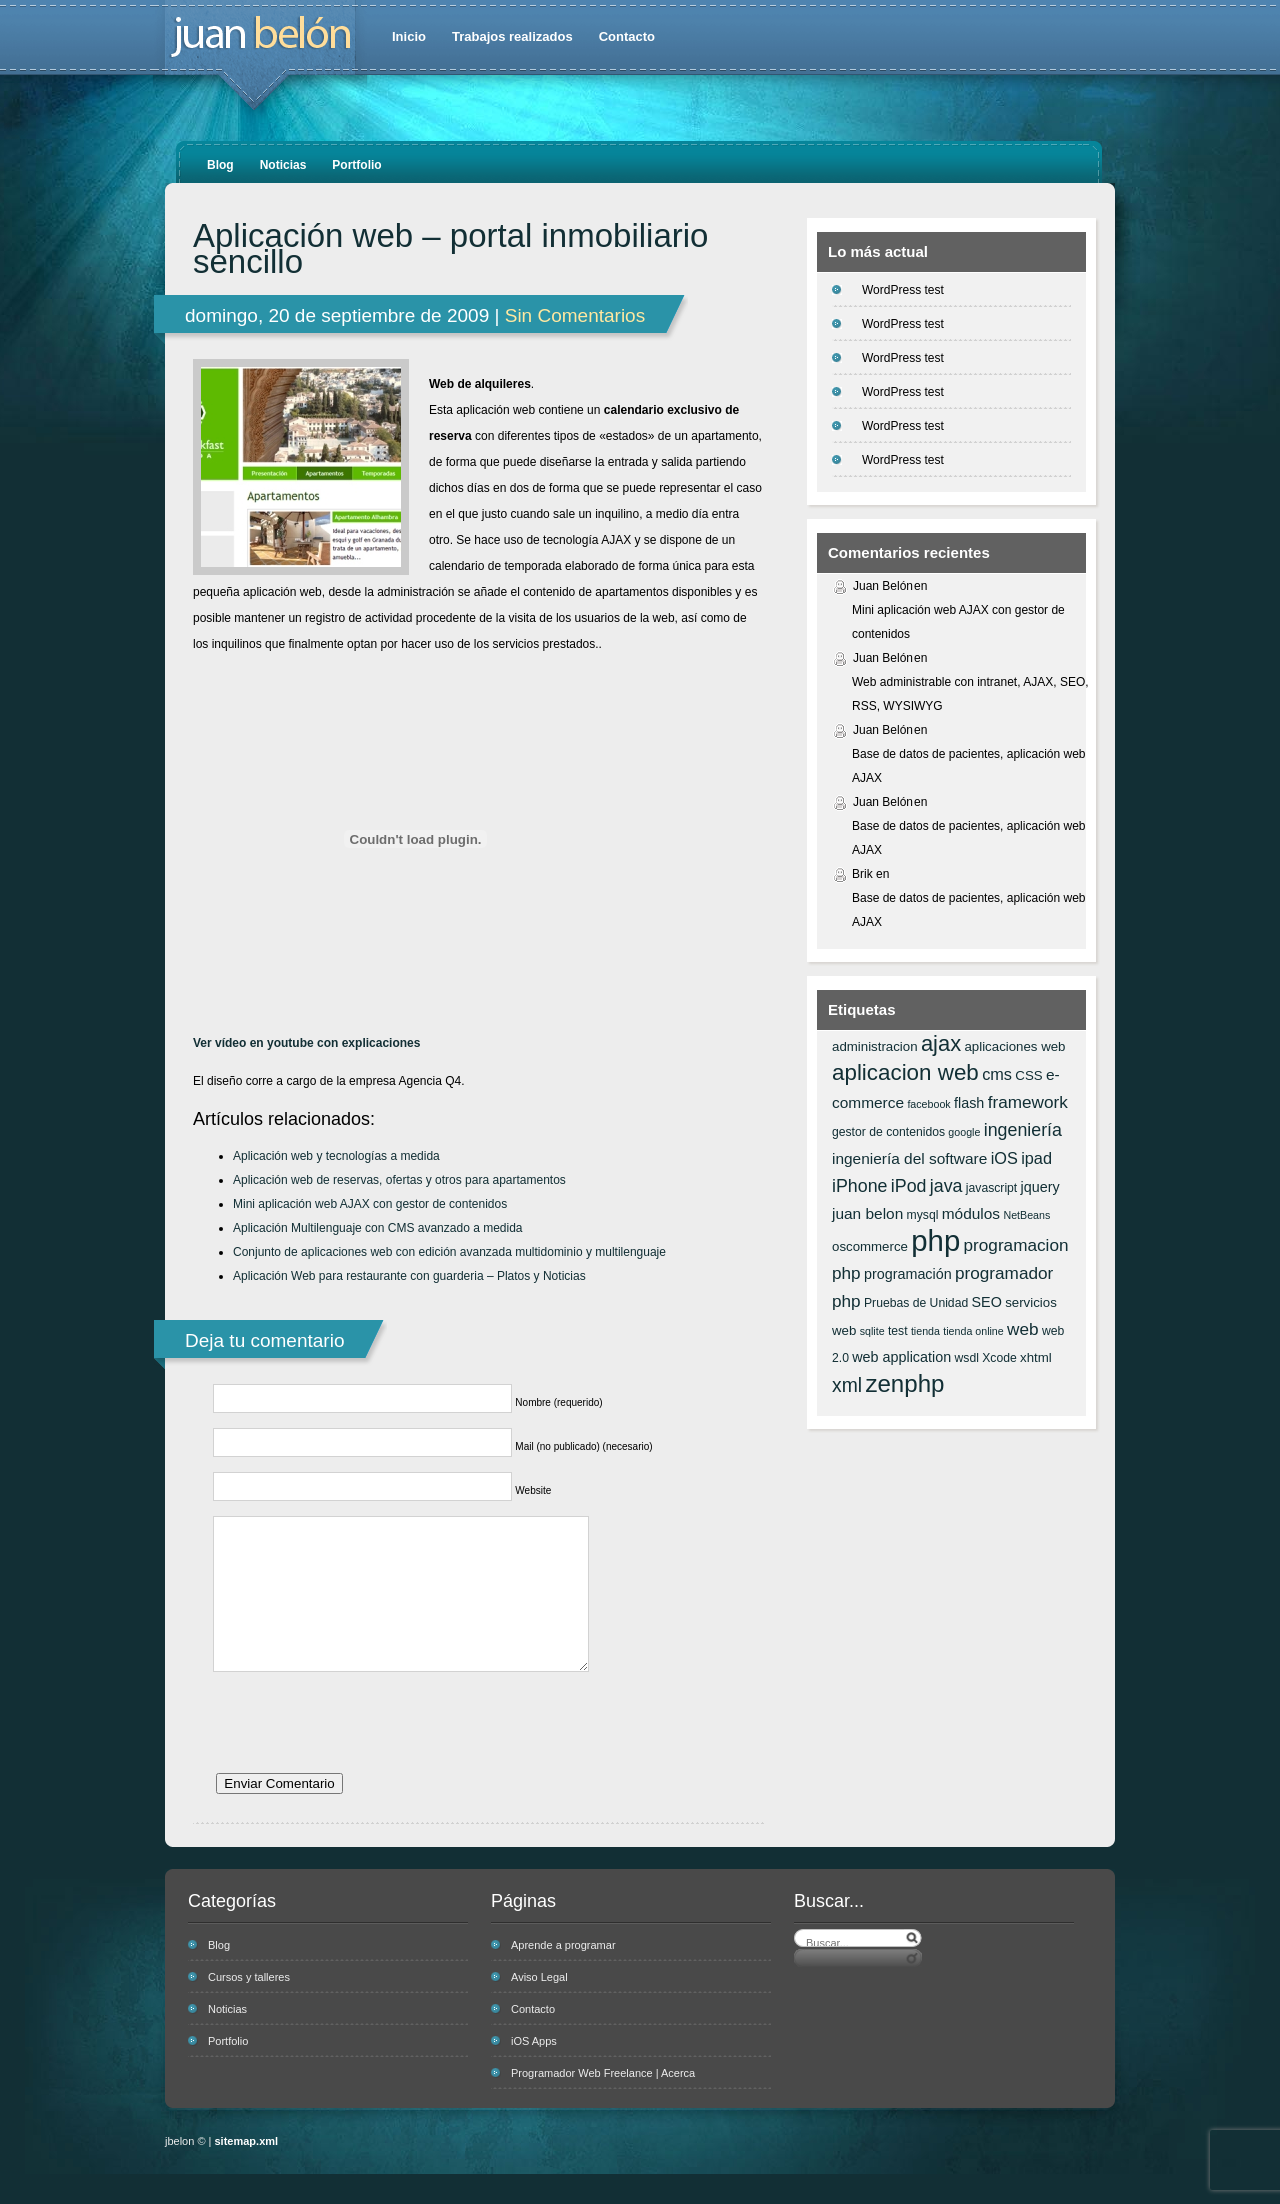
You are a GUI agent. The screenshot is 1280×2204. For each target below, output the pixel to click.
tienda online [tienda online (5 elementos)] (973, 1331)
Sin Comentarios (575, 315)
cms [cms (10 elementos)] (997, 1074)
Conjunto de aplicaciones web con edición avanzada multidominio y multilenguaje (449, 1252)
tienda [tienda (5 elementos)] (925, 1331)
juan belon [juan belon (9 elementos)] (867, 1213)
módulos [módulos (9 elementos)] (971, 1213)
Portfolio (356, 165)
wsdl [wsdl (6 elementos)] (967, 1358)
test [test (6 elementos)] (898, 1331)
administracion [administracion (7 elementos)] (875, 1046)
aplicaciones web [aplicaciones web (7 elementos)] (1014, 1046)
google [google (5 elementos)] (964, 1132)
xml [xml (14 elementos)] (847, 1385)
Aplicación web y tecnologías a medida (336, 1156)
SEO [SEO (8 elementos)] (987, 1302)
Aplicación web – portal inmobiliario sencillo (450, 249)
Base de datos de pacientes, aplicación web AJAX (969, 766)
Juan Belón (883, 586)
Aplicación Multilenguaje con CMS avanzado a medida (378, 1228)
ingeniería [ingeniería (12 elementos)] (1023, 1130)
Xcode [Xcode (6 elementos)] (999, 1358)
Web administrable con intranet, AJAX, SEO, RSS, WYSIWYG (970, 694)
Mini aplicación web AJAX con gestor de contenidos (370, 1204)
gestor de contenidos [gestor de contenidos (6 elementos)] (888, 1132)
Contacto (627, 36)
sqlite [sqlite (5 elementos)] (872, 1331)
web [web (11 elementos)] (1022, 1329)
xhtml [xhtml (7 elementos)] (1036, 1357)
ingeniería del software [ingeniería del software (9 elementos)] (909, 1158)
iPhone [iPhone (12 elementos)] (859, 1186)
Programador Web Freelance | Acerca (603, 2103)
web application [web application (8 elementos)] (901, 1357)
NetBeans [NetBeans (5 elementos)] (1026, 1215)
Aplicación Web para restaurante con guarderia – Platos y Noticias (409, 1276)
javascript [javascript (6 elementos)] (991, 1188)
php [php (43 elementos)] (935, 1240)
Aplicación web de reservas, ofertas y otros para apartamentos (399, 1180)
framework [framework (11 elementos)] (1028, 1102)
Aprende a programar (563, 1975)
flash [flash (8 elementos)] (969, 1103)
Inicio (409, 36)
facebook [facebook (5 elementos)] (928, 1104)
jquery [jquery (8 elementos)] (1040, 1187)
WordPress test (903, 290)
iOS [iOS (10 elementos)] (1004, 1158)
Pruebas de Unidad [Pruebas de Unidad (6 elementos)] (916, 1303)
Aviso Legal (539, 2007)
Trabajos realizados (512, 36)
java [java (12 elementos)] (946, 1186)
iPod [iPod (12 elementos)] (909, 1186)
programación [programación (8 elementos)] (908, 1274)
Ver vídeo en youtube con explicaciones (306, 1043)
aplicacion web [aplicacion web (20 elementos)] (905, 1072)
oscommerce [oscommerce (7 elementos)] (870, 1246)
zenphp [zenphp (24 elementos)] (904, 1383)
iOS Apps (534, 2071)
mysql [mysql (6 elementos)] (923, 1215)
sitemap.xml (247, 2171)
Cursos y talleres (249, 2007)
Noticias (283, 165)
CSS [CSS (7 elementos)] (1028, 1075)
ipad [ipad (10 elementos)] (1036, 1158)
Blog (220, 165)
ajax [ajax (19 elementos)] (941, 1043)
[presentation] (365, 1762)
